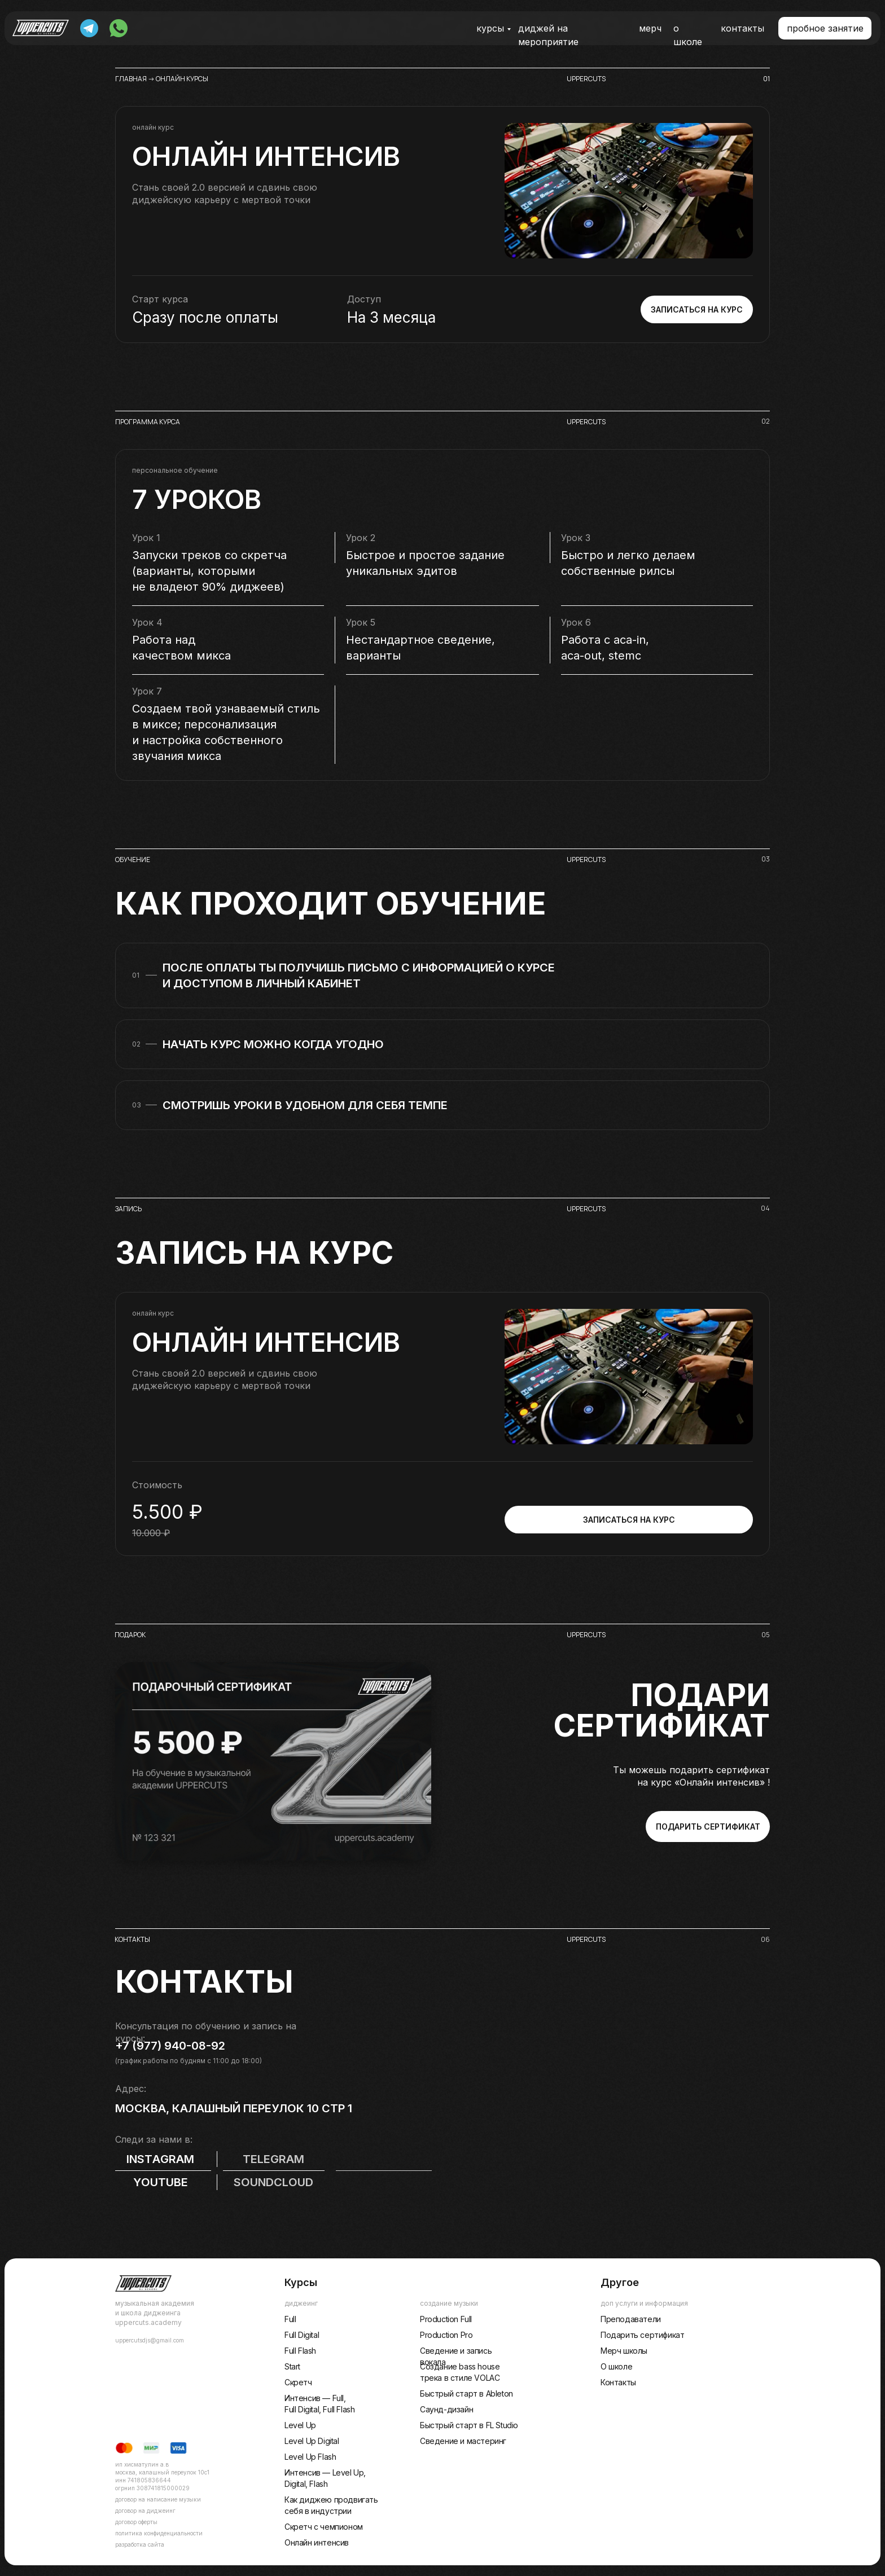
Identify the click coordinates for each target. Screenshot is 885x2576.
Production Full (446, 2319)
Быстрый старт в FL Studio (469, 2425)
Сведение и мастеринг (463, 2441)
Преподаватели (631, 2319)
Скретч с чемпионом (323, 2526)
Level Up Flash (310, 2456)
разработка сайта (139, 2544)
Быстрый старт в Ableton (466, 2393)
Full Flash (300, 2350)
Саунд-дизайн (446, 2409)
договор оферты (136, 2521)
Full (290, 2319)
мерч (650, 28)
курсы (490, 28)
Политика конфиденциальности (159, 2533)
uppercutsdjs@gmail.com (149, 2340)
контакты (742, 28)
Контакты (618, 2382)
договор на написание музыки (158, 2499)
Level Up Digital (311, 2441)
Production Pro (446, 2335)
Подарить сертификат (642, 2335)
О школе (616, 2366)
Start (292, 2366)
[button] (824, 28)
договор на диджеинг (145, 2510)
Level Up (300, 2425)
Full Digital (301, 2335)
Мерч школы (624, 2350)
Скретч (298, 2382)
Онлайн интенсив (316, 2542)
